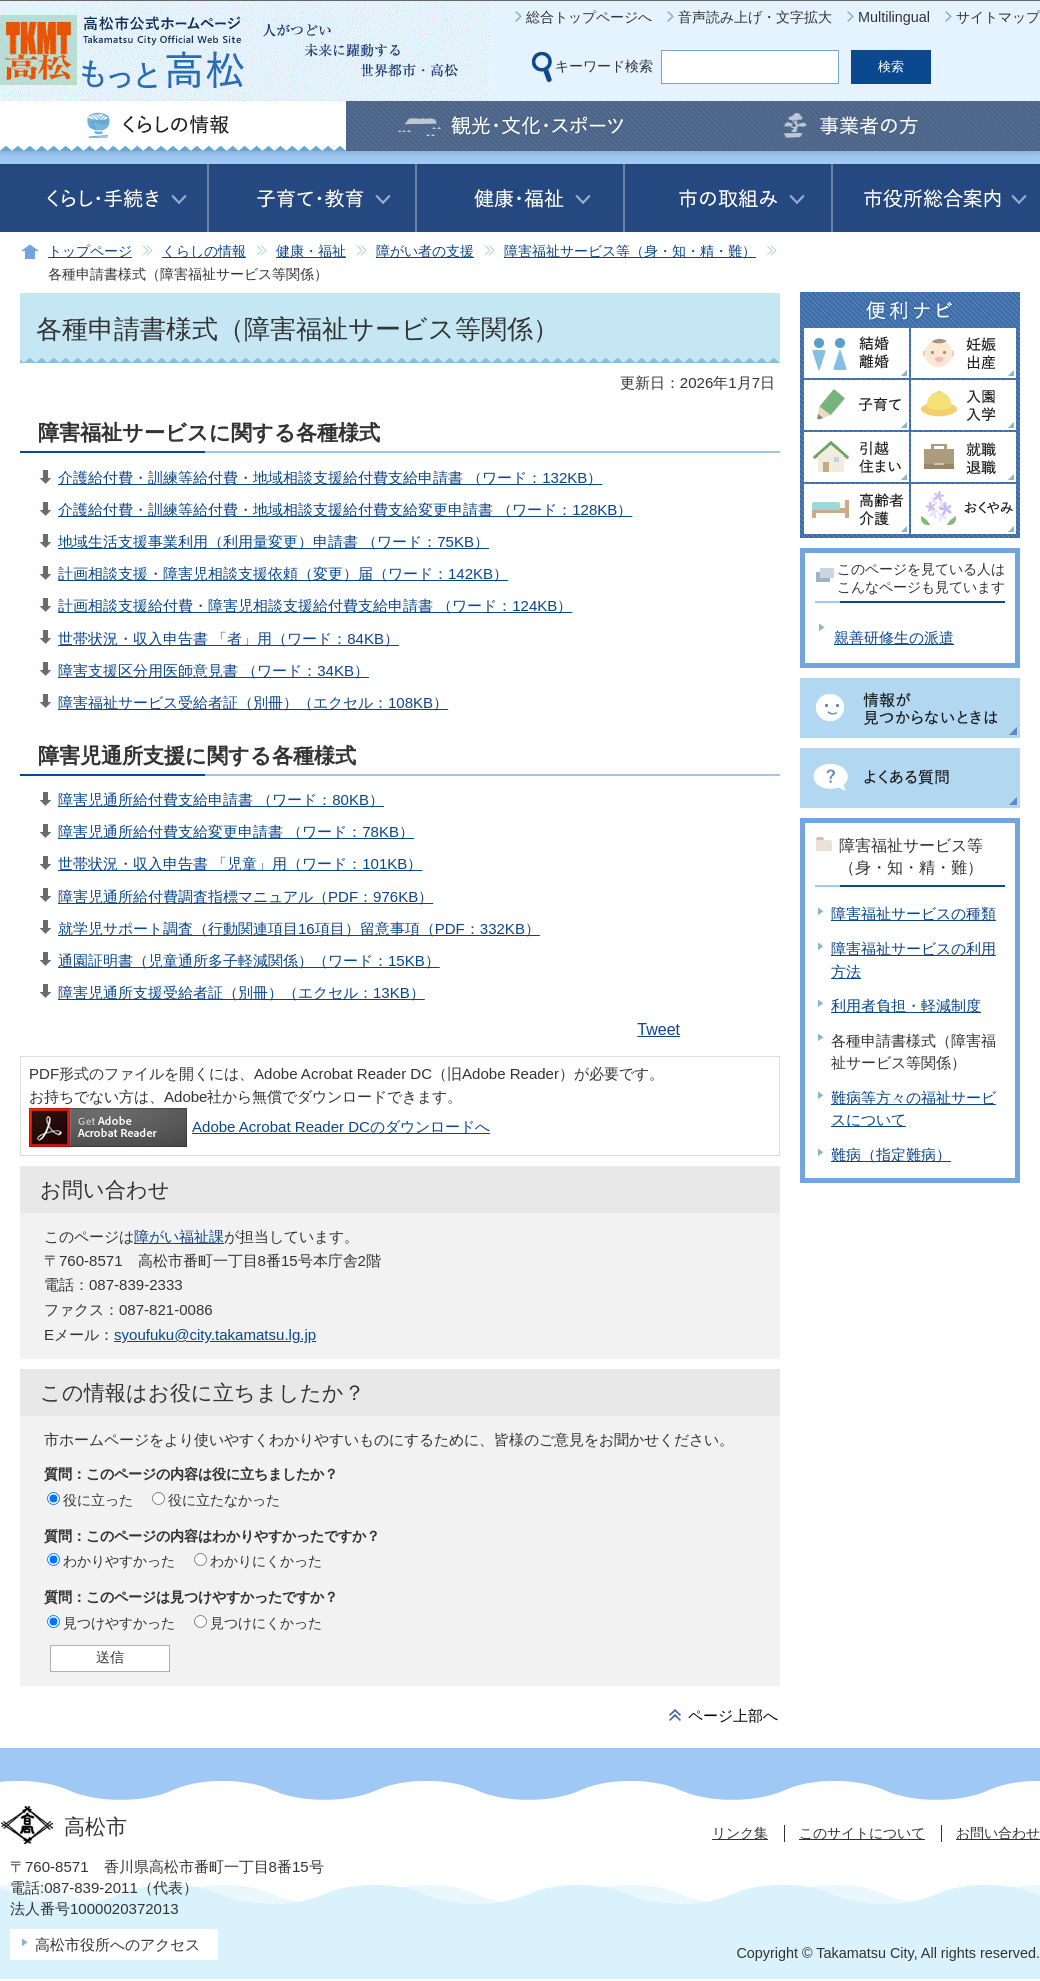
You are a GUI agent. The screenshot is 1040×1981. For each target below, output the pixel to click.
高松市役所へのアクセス (117, 1944)
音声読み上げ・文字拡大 (755, 17)
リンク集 (740, 1833)
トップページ (90, 251)
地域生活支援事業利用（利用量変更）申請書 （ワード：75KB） (273, 541)
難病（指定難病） (891, 1154)
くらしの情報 (204, 251)
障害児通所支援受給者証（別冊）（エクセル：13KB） (241, 992)
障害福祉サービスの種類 (913, 913)
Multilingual (894, 17)
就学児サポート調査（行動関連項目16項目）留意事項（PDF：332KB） (299, 928)
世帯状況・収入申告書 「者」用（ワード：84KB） (228, 638)
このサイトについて (862, 1833)
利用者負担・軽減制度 (906, 1005)
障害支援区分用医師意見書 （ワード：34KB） (213, 670)
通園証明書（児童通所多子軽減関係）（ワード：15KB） (249, 960)
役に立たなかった (224, 1500)
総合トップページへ (589, 17)
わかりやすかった (119, 1561)
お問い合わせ (998, 1833)
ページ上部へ (733, 1715)
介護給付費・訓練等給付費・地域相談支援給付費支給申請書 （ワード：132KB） (330, 477)
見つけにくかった (266, 1623)
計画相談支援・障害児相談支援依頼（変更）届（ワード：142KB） (283, 573)
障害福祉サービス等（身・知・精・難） (630, 251)
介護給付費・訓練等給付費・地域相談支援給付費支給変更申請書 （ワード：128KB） (345, 509)
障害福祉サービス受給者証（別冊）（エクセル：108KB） (253, 702)
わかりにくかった (266, 1561)
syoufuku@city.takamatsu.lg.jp (215, 1334)
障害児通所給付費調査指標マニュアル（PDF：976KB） (245, 896)
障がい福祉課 (179, 1236)
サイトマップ (998, 17)
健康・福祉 (311, 251)
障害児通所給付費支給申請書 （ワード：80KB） (221, 799)
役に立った (98, 1500)
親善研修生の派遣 (894, 637)
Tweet (658, 1029)
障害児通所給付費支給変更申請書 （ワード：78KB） (236, 831)
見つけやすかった (119, 1623)
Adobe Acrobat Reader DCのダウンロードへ (259, 1126)
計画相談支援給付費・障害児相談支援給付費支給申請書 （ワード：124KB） (315, 605)
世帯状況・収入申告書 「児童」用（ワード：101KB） (240, 863)
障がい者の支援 (425, 251)
